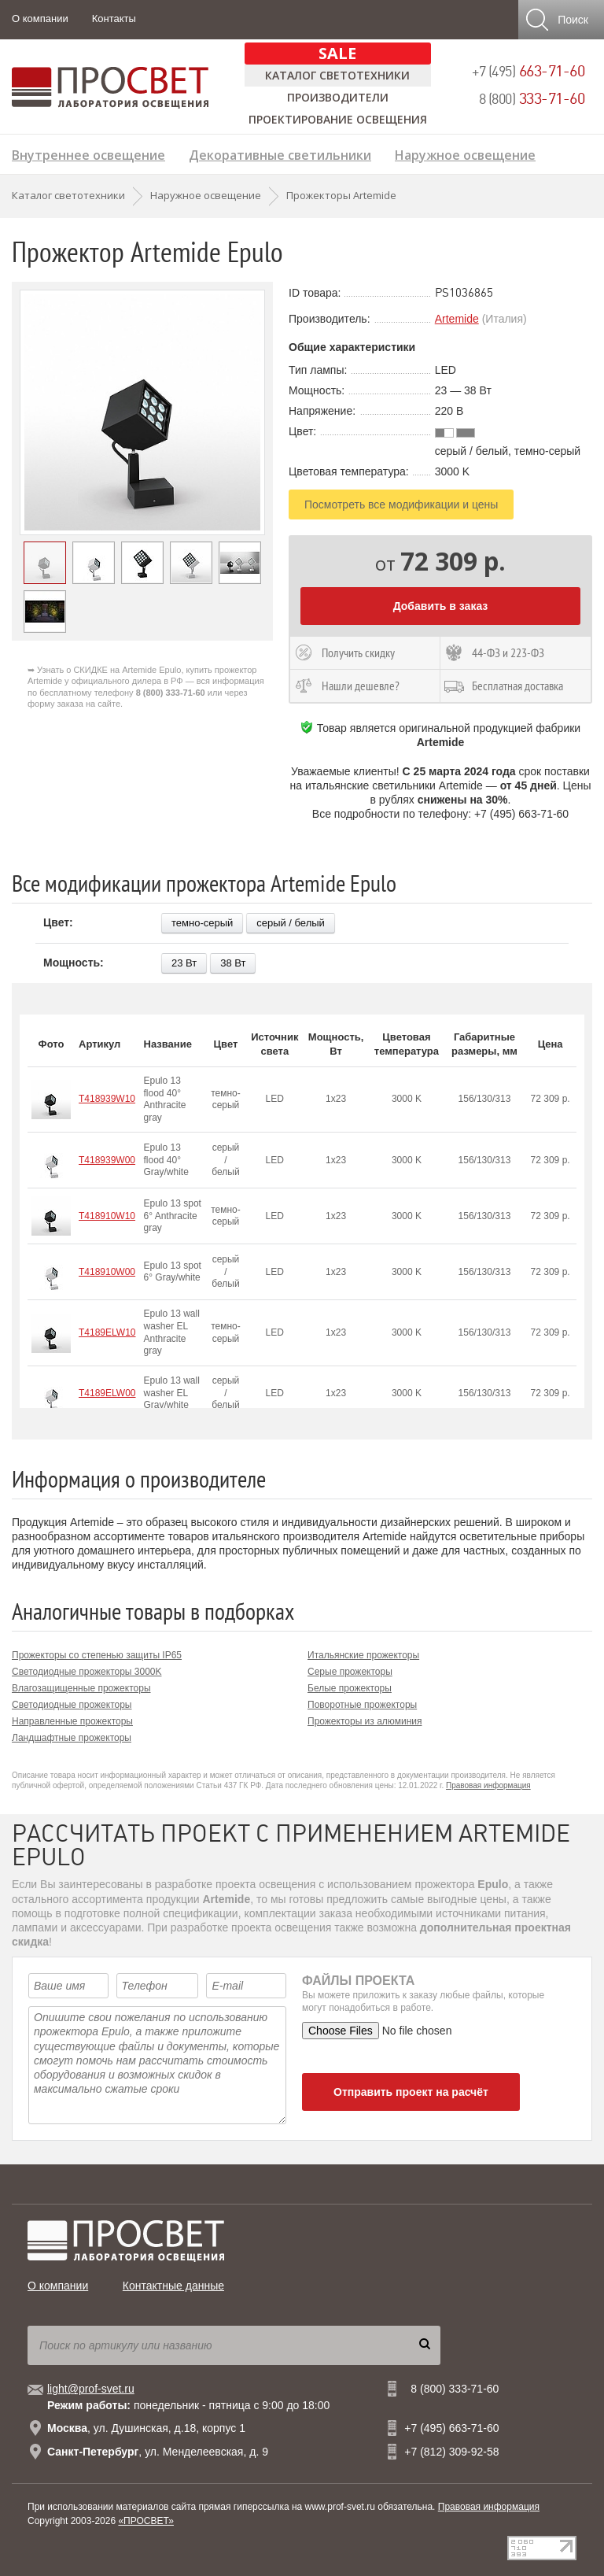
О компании (40, 18)
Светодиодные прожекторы (71, 1704)
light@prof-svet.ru (90, 2388)
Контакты (114, 18)
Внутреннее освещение (88, 153)
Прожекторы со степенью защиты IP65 (97, 1655)
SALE (337, 53)
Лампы (33, 178)
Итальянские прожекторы (363, 1655)
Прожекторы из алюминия (365, 1721)
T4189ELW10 (107, 1332)
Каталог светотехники (337, 75)
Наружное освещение (465, 153)
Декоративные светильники (280, 153)
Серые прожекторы (350, 1671)
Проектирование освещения (338, 119)
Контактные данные (173, 2285)
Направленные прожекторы (72, 1721)
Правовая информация (488, 1785)
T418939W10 (107, 1098)
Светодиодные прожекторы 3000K (87, 1671)
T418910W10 (107, 1215)
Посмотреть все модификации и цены (401, 504)
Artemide (457, 318)
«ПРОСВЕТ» (146, 2520)
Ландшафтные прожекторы (71, 1737)
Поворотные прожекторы (362, 1704)
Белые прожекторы (350, 1688)
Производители (338, 97)
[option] (142, 412)
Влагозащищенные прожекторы (81, 1688)
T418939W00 (107, 1160)
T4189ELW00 (107, 1393)
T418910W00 (107, 1271)
